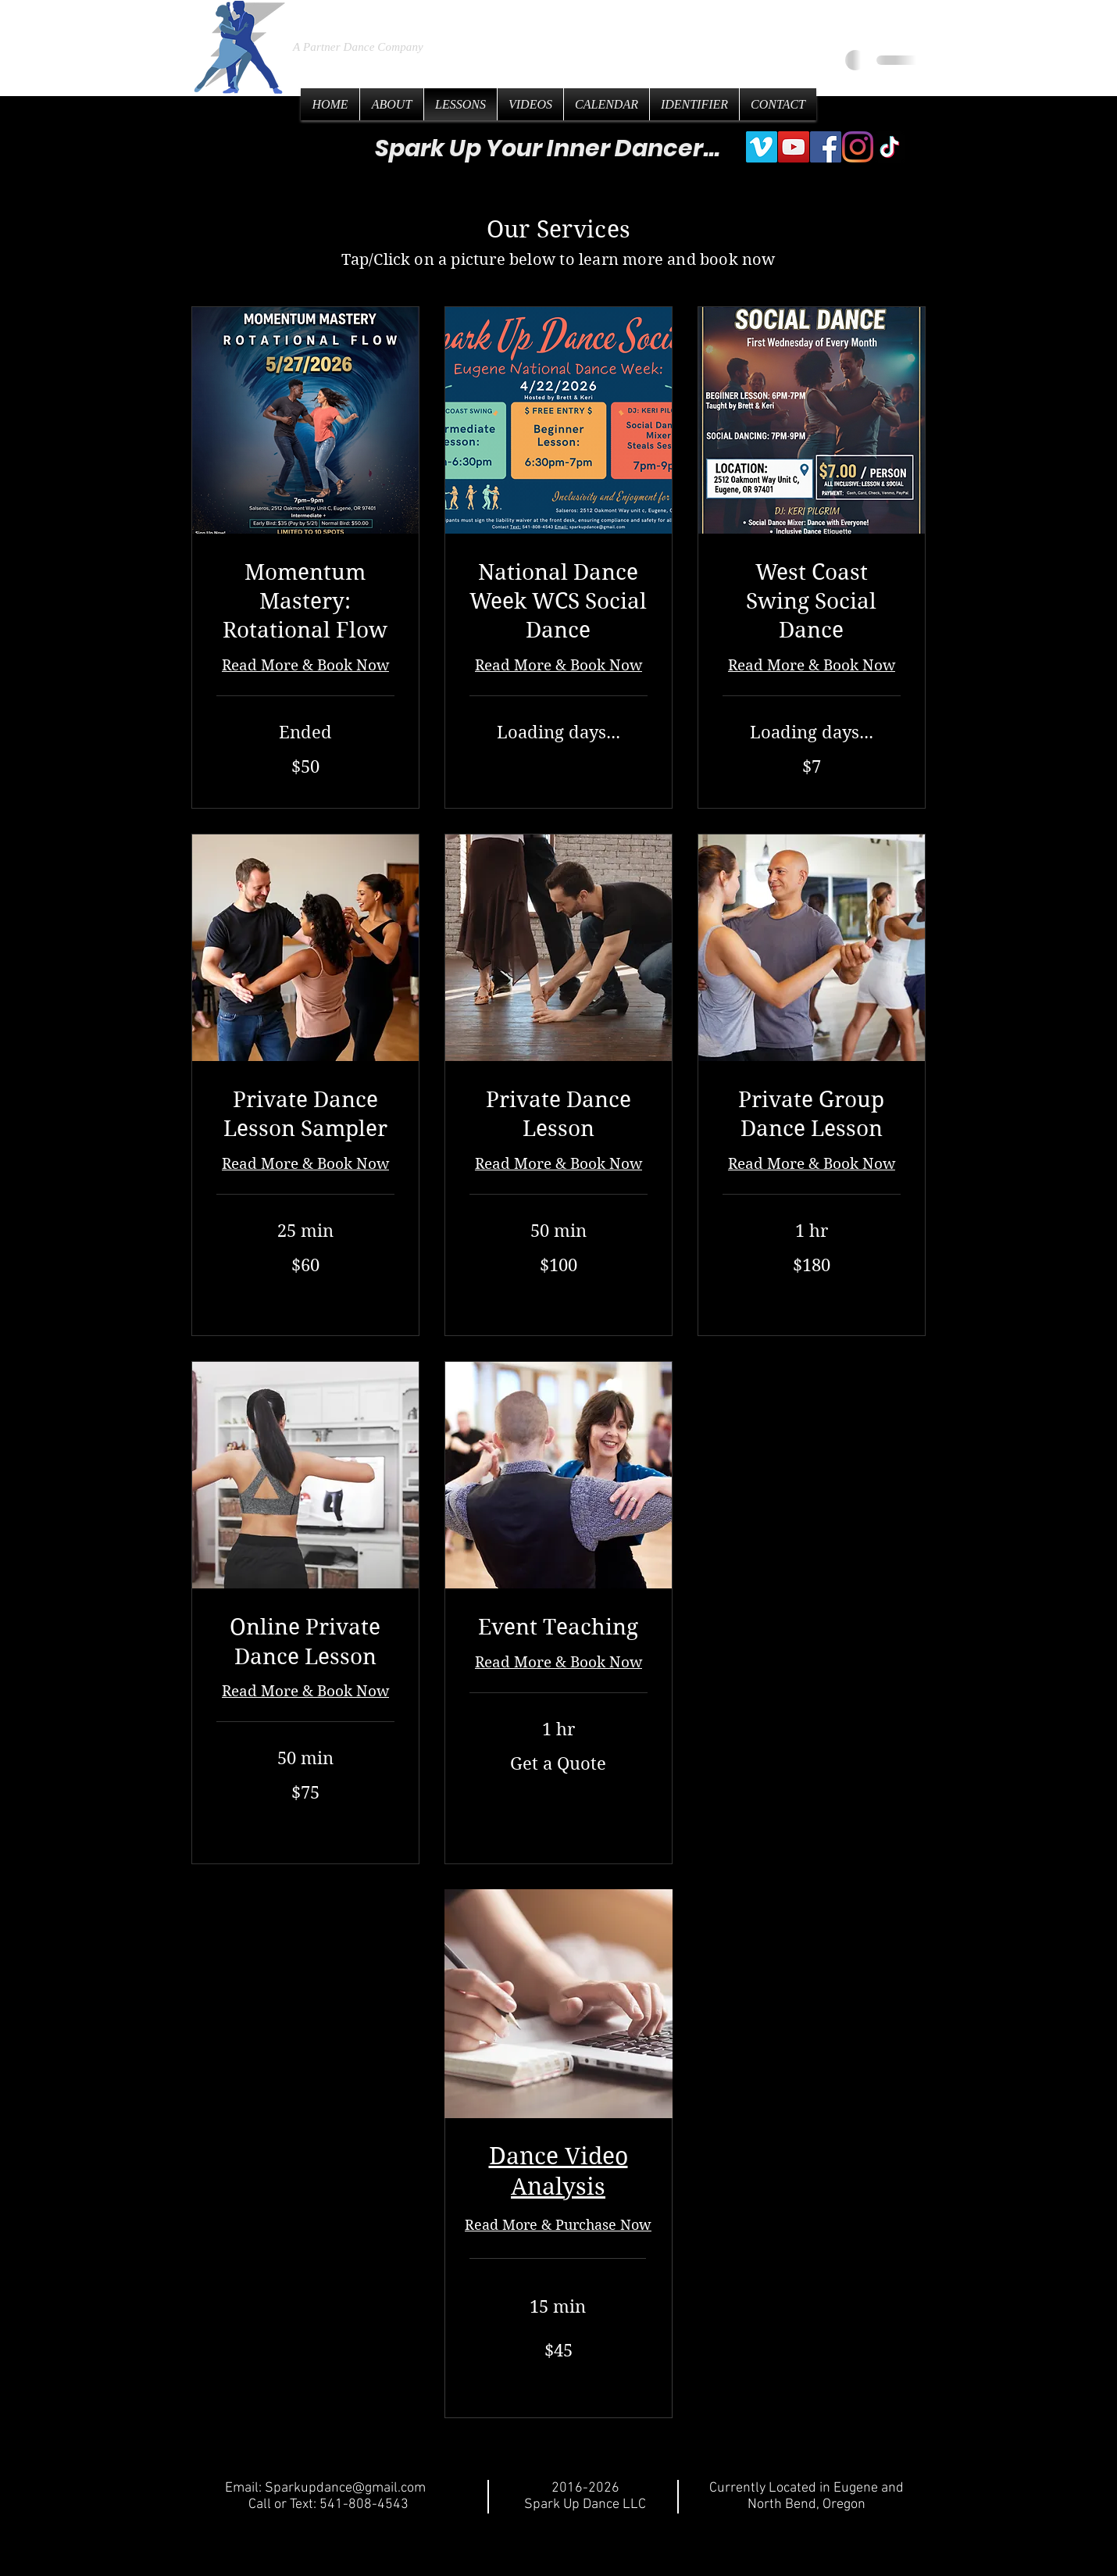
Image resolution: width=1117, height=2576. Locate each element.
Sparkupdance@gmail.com (345, 2488)
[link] (305, 601)
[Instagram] (857, 147)
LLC (553, 16)
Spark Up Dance (412, 15)
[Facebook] (825, 147)
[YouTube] (793, 147)
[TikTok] (889, 147)
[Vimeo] (761, 147)
